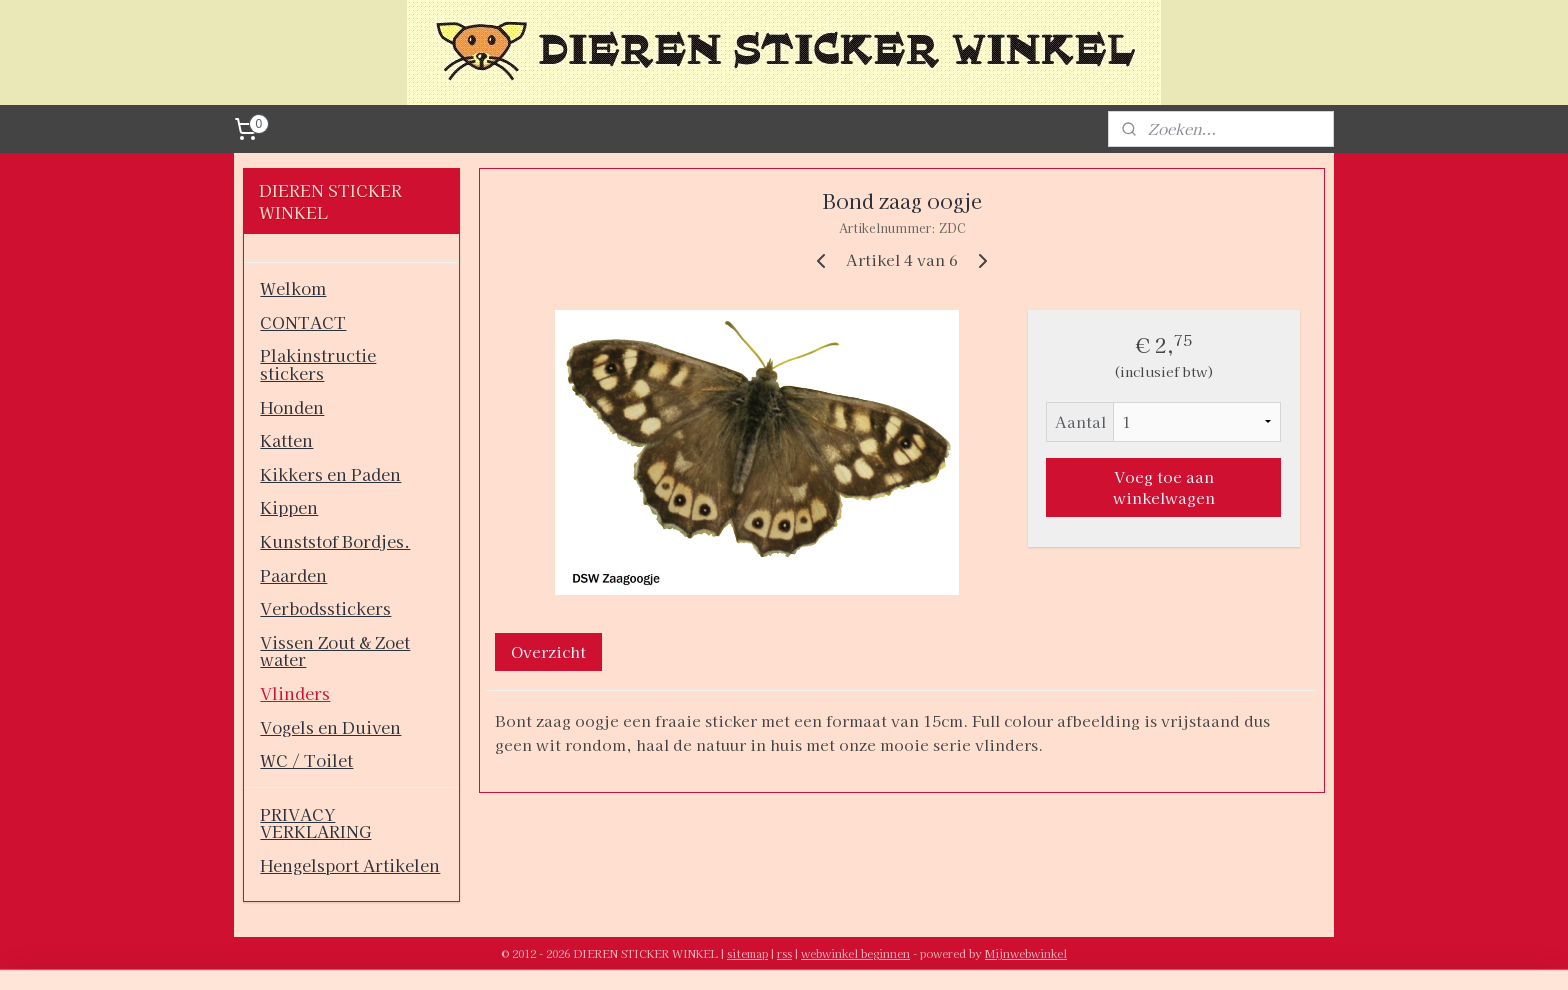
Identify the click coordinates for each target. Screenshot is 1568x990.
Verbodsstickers (325, 608)
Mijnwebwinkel (1026, 953)
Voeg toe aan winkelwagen (1163, 487)
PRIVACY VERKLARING (315, 823)
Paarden (293, 575)
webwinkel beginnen (855, 953)
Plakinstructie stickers (318, 364)
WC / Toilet (306, 760)
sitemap (747, 953)
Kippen (289, 507)
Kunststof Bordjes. (335, 541)
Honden (292, 407)
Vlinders (295, 693)
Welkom (293, 288)
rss (784, 953)
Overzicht (548, 651)
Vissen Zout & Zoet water (335, 651)
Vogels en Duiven (330, 727)
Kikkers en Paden (330, 474)
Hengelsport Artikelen (350, 865)
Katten (286, 440)
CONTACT (303, 322)
